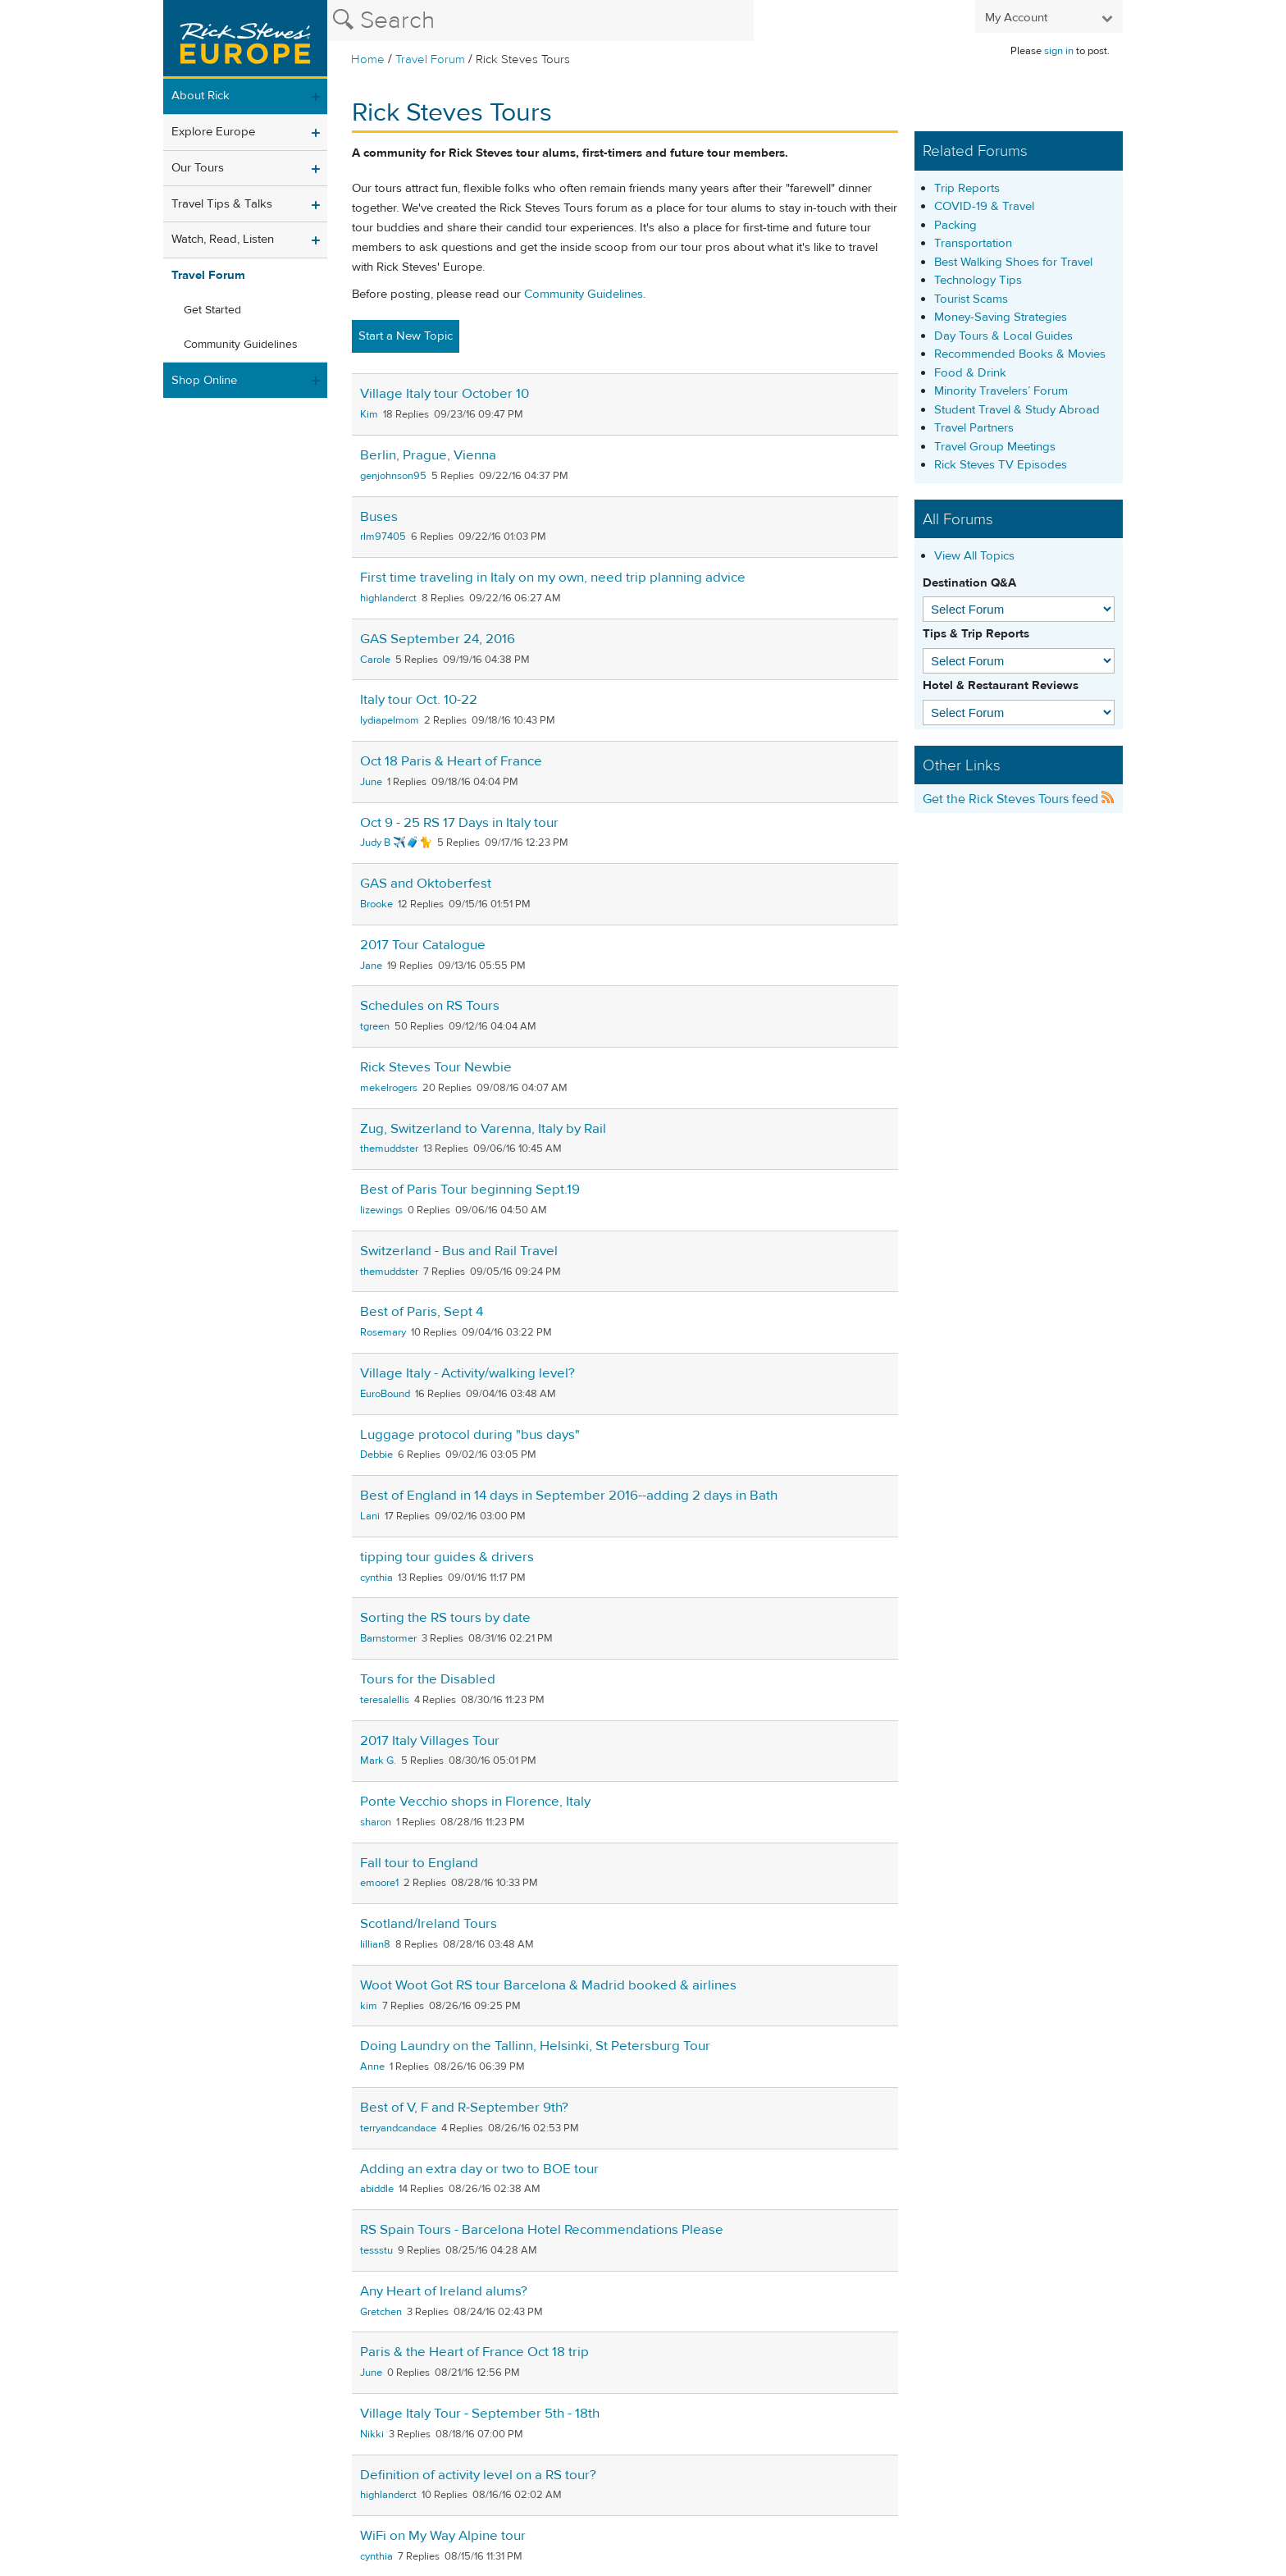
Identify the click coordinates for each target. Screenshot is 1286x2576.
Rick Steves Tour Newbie (436, 1067)
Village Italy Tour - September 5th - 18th (480, 2414)
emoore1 (379, 1882)
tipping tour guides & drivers (447, 1557)
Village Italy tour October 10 (444, 394)
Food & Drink (970, 373)
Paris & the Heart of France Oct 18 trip (474, 2352)
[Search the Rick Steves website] (540, 20)
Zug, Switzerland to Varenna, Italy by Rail (483, 1129)
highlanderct (388, 598)
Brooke (376, 904)
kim (368, 2005)
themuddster (389, 1148)
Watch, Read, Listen (222, 239)
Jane (371, 965)
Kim (369, 414)
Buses (379, 517)
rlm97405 (383, 536)
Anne (372, 2066)
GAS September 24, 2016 (437, 639)
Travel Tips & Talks (221, 204)
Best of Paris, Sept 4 (421, 1312)
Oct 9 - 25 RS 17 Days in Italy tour (459, 823)
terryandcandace (398, 2128)
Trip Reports (967, 188)
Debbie (376, 1454)
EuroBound (385, 1393)
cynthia (376, 1577)
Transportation (973, 243)
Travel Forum (430, 59)
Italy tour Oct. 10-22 (418, 700)
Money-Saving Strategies (1000, 317)
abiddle (377, 2188)
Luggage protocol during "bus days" (470, 1435)
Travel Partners (974, 428)
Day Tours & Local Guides (1003, 336)
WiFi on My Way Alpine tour (443, 2536)
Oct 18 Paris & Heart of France (451, 761)
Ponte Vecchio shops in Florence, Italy (475, 1802)
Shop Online (204, 380)
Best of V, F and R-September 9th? (464, 2108)
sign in (1059, 50)
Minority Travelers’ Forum (1001, 391)
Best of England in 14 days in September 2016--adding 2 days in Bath (569, 1496)
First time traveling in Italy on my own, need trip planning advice (553, 578)
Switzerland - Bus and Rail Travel (459, 1251)
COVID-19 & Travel (984, 206)
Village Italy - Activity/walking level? (467, 1373)
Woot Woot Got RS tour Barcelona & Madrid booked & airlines (548, 1985)
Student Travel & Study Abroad (1017, 410)
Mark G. (378, 1760)
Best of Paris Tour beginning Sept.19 (470, 1190)
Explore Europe (213, 131)
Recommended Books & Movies (1020, 354)
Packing (955, 225)
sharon (375, 1822)
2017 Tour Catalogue (423, 945)
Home (368, 59)
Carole (375, 659)
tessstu (376, 2250)
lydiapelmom (389, 720)
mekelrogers (388, 1087)
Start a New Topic (405, 336)
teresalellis (384, 1699)
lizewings (381, 1210)
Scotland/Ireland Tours (428, 1924)
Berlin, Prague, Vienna (428, 455)
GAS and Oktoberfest (425, 884)
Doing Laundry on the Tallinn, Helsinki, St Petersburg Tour (535, 2046)
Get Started (212, 310)
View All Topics (974, 556)
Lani (370, 1516)
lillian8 (375, 1944)
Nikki (372, 2434)
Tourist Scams (971, 299)
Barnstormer (388, 1638)
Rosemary (383, 1332)
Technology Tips (978, 280)
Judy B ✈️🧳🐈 (396, 842)
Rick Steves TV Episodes (1000, 465)
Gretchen (381, 2311)
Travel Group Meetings (995, 446)
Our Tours (197, 168)
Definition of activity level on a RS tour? (478, 2475)
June (371, 781)
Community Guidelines (241, 344)
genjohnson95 (393, 475)
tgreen (375, 1026)
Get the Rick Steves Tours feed (1019, 799)
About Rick (200, 95)
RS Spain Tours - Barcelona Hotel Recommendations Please (541, 2230)
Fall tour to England (419, 1863)
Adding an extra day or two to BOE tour (479, 2169)
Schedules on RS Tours (429, 1006)
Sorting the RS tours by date (445, 1618)
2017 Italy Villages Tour (429, 1741)
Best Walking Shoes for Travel (1013, 262)
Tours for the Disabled (427, 1679)
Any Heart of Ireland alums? (443, 2291)
